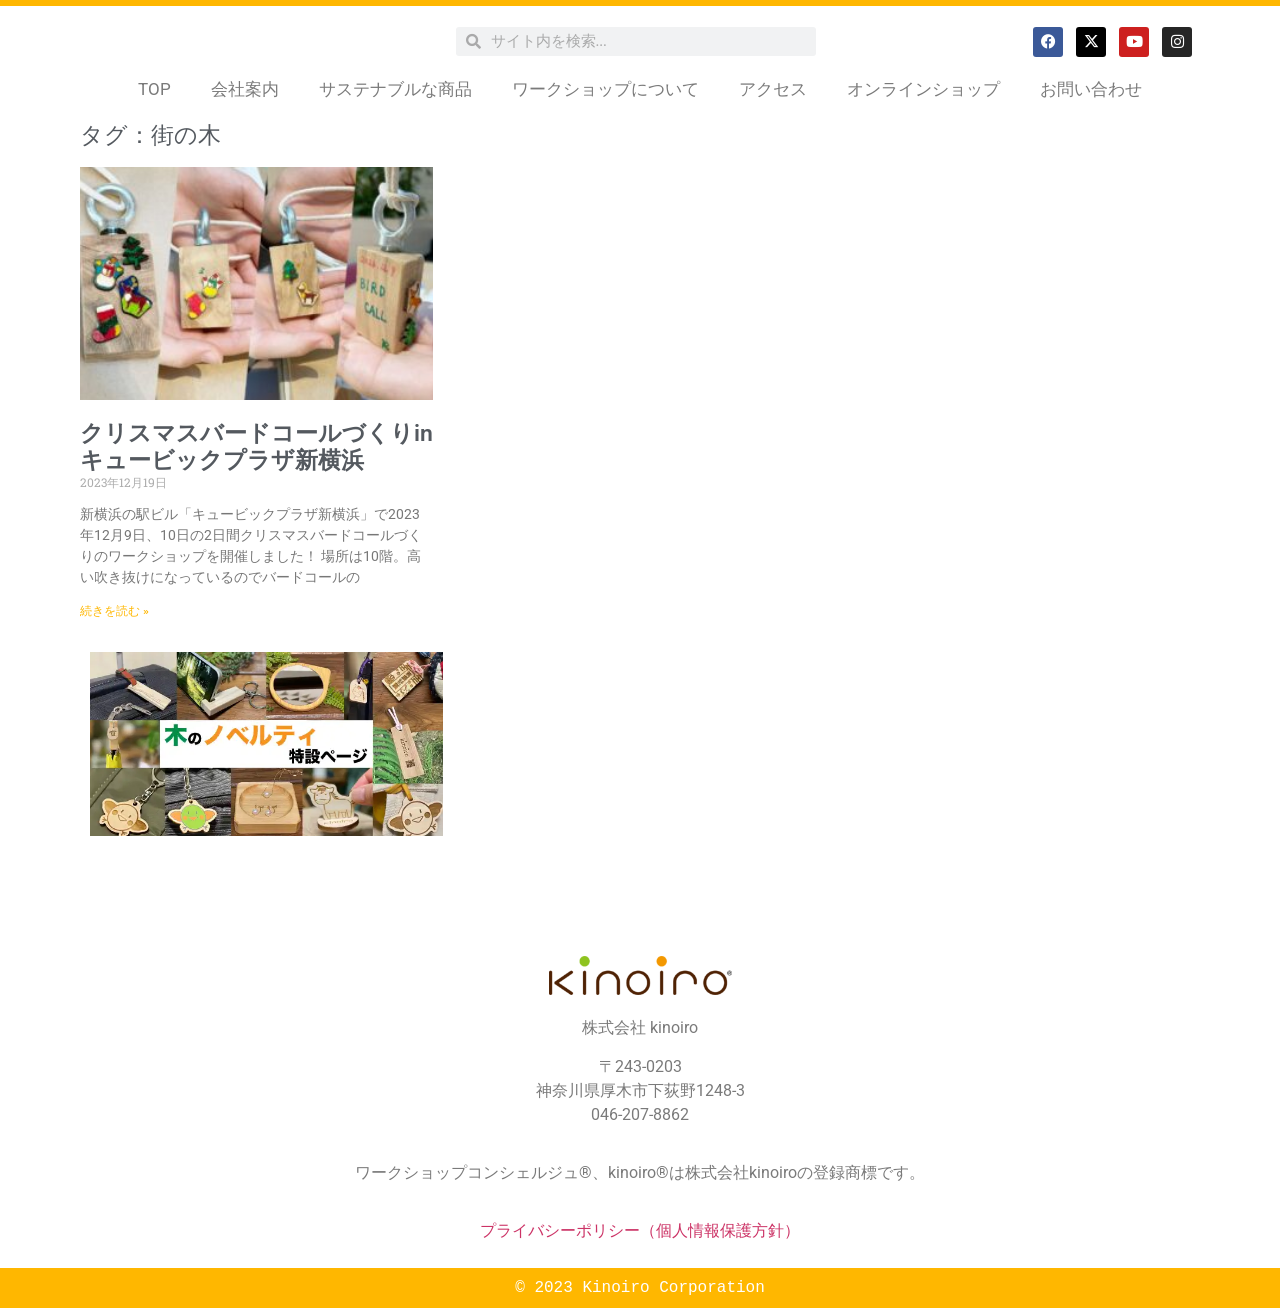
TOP (154, 89)
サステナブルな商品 (395, 89)
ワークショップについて (605, 89)
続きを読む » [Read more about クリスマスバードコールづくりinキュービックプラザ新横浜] (114, 611)
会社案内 (245, 89)
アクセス (773, 89)
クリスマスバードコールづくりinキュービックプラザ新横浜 (256, 447)
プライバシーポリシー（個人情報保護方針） (640, 1230)
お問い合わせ (1091, 89)
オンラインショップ (923, 89)
